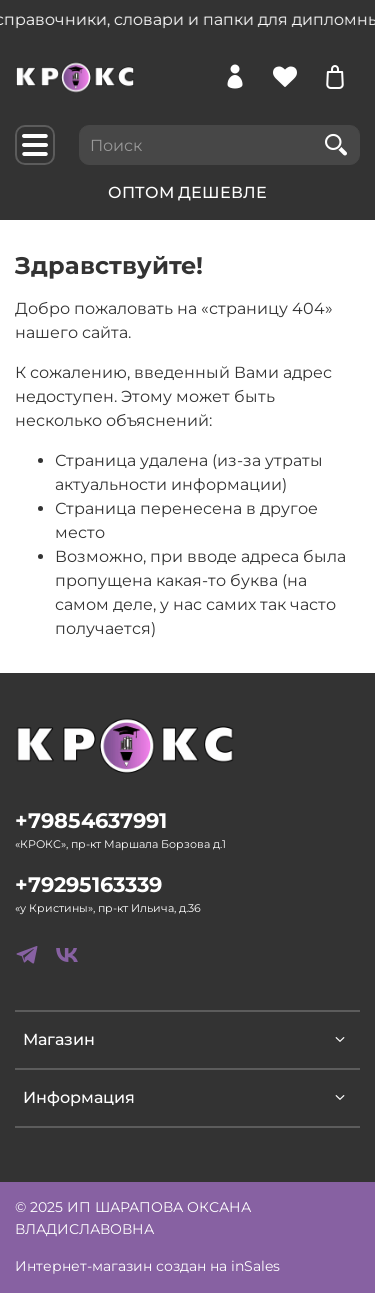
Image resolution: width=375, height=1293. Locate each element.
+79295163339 (88, 884)
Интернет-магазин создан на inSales (147, 1266)
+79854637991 (91, 820)
